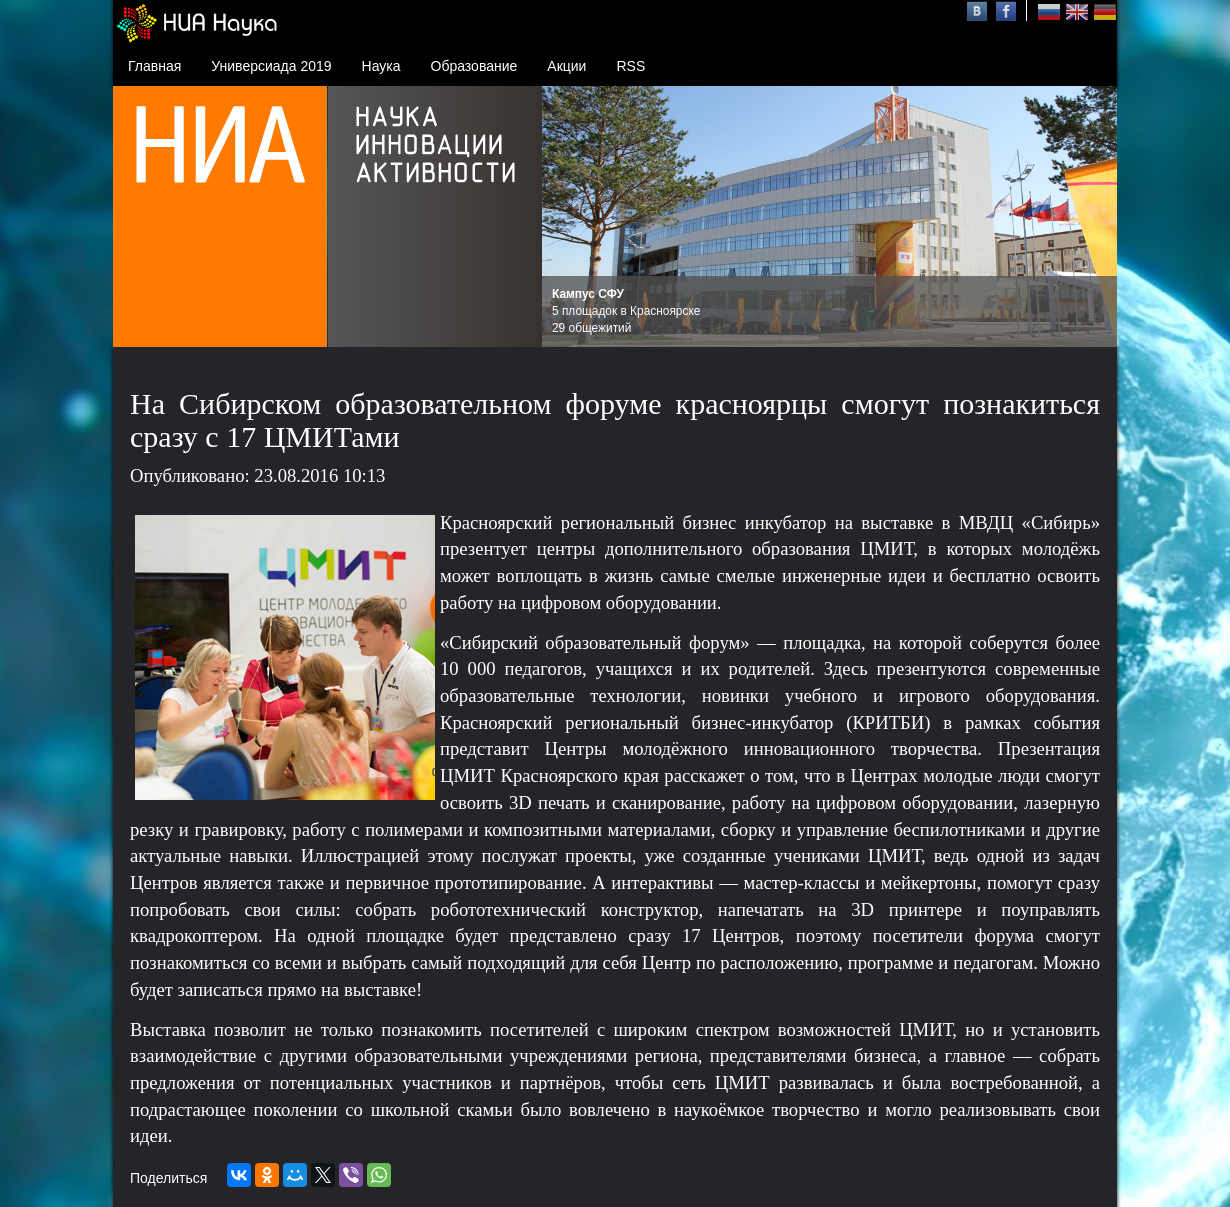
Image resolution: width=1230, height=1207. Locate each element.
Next (1091, 217)
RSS (630, 66)
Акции (566, 66)
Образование (474, 66)
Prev (568, 217)
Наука (381, 66)
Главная (154, 66)
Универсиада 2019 (271, 66)
